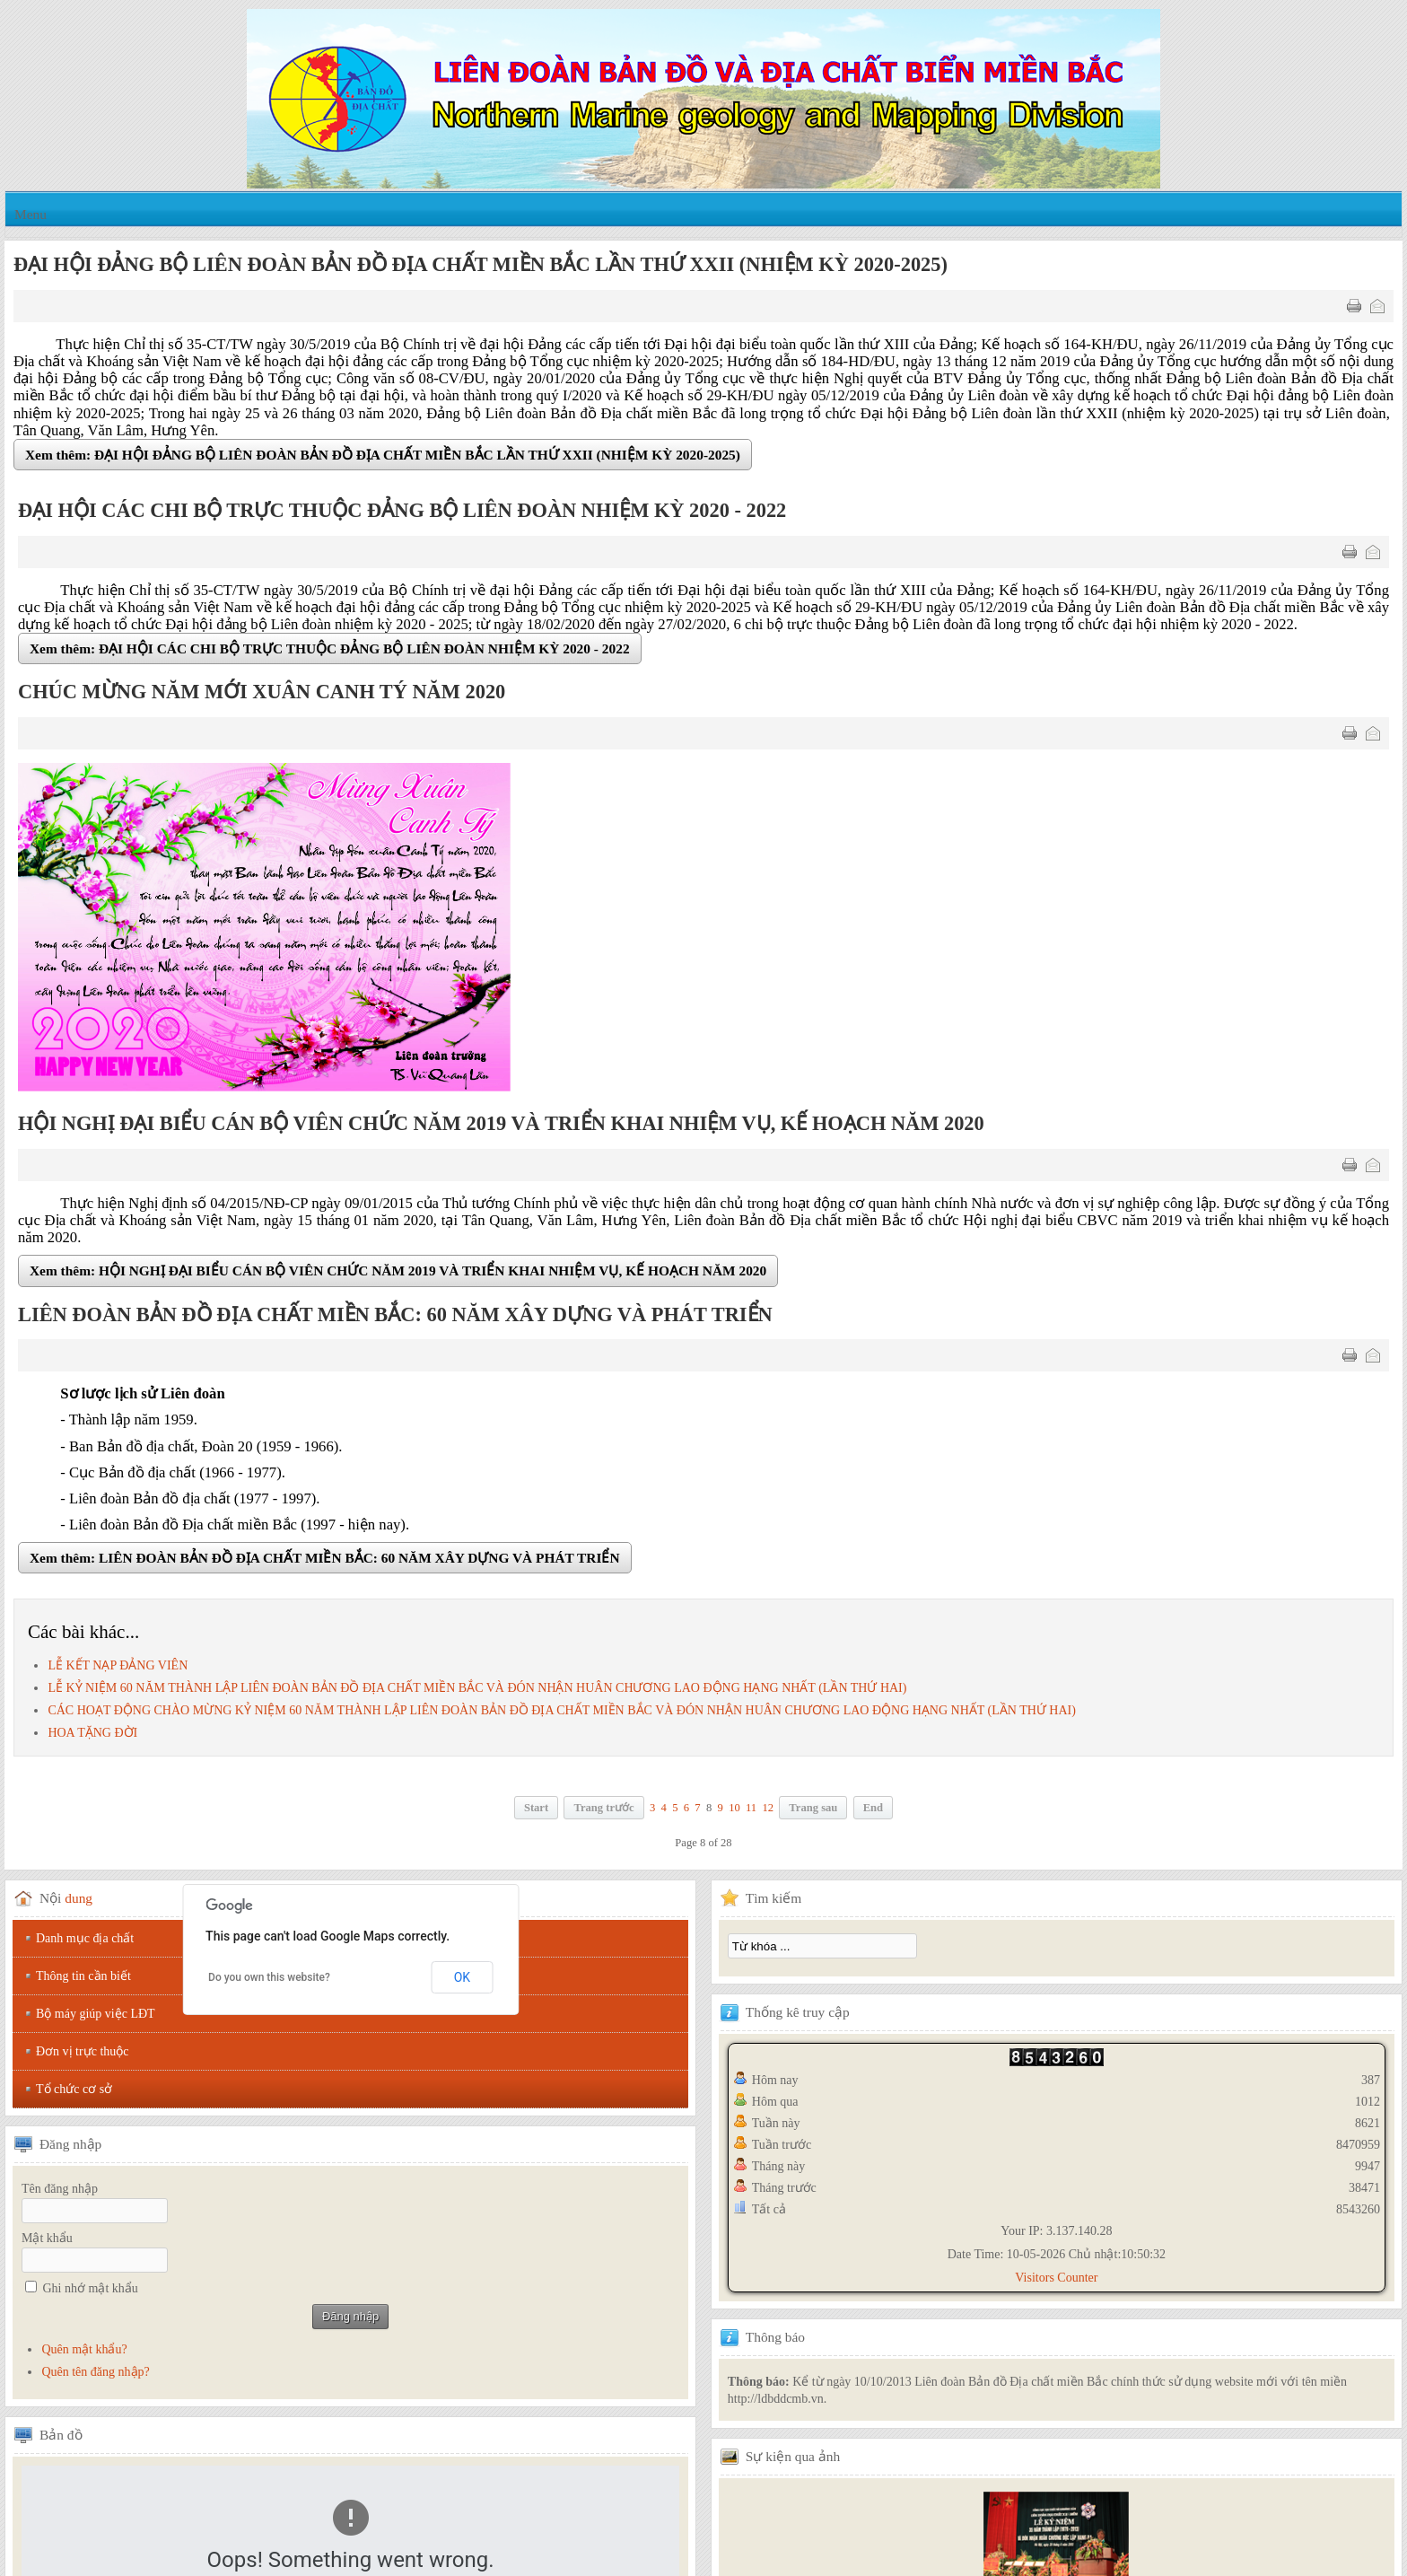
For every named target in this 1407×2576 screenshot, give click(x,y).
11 (751, 1807)
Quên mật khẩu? (84, 2349)
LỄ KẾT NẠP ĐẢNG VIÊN (118, 1665)
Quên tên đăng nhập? (95, 2372)
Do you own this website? (269, 1977)
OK (462, 1977)
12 (767, 1807)
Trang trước (603, 1807)
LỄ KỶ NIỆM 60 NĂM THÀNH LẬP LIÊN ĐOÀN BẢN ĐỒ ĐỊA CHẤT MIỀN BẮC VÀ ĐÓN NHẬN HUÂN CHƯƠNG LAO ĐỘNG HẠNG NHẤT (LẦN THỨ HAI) (477, 1688)
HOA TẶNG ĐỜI (92, 1732)
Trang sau (813, 1807)
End (873, 1807)
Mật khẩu (47, 2238)
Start (536, 1807)
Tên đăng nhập (60, 2188)
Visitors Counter (1056, 2277)
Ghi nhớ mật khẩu (90, 2288)
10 (734, 1807)
